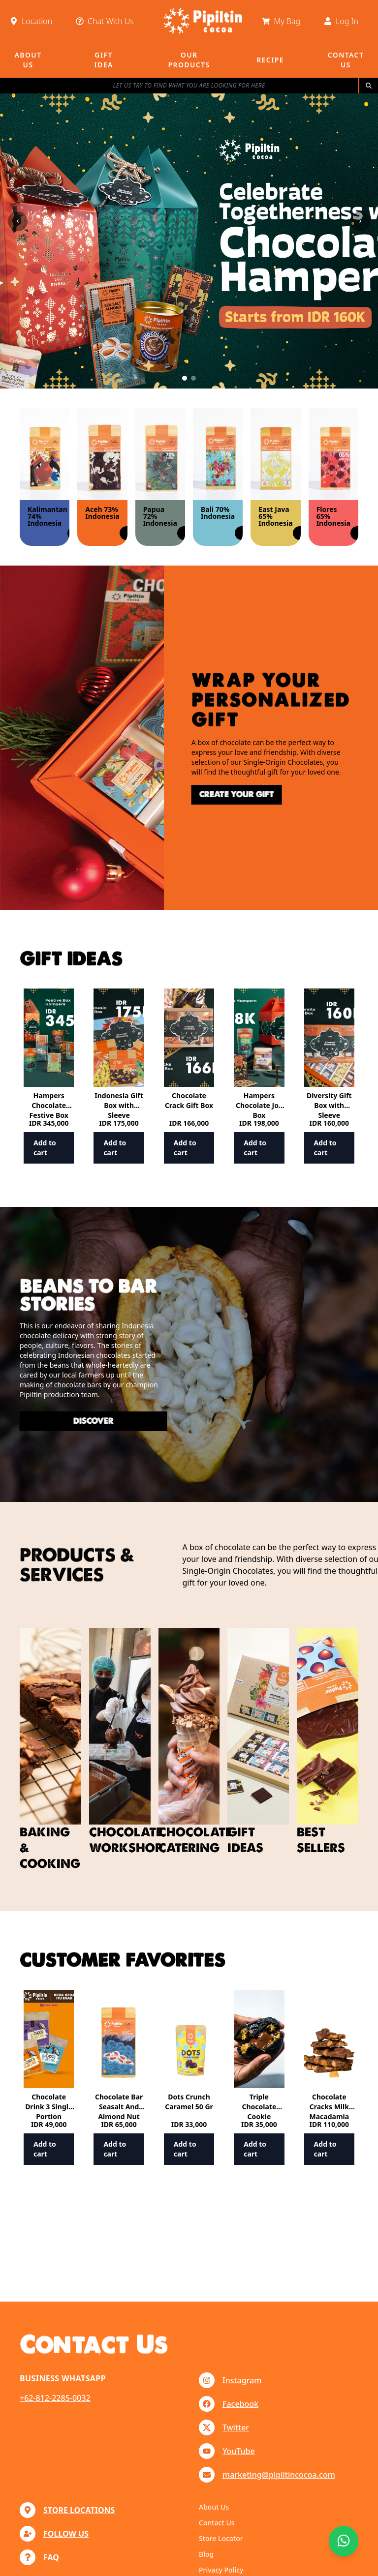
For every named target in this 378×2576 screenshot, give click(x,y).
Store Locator (221, 2538)
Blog (206, 2554)
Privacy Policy (221, 2570)
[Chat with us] (343, 2541)
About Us (214, 2507)
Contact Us (217, 2522)
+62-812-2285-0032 (55, 2398)
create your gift (191, 794)
